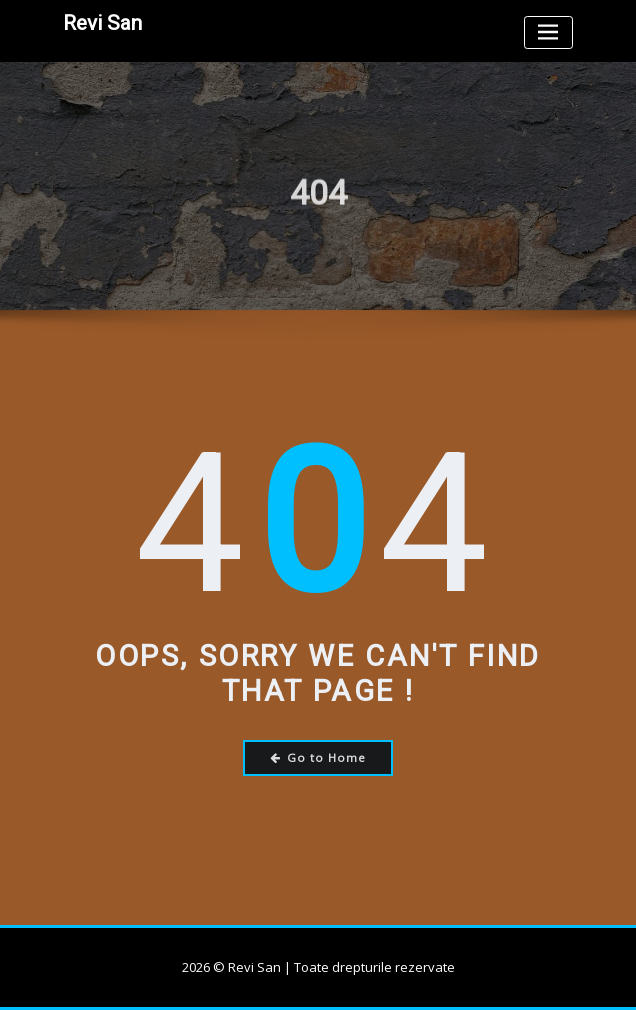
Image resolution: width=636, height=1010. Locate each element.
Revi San (102, 23)
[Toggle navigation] (548, 32)
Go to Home (318, 757)
